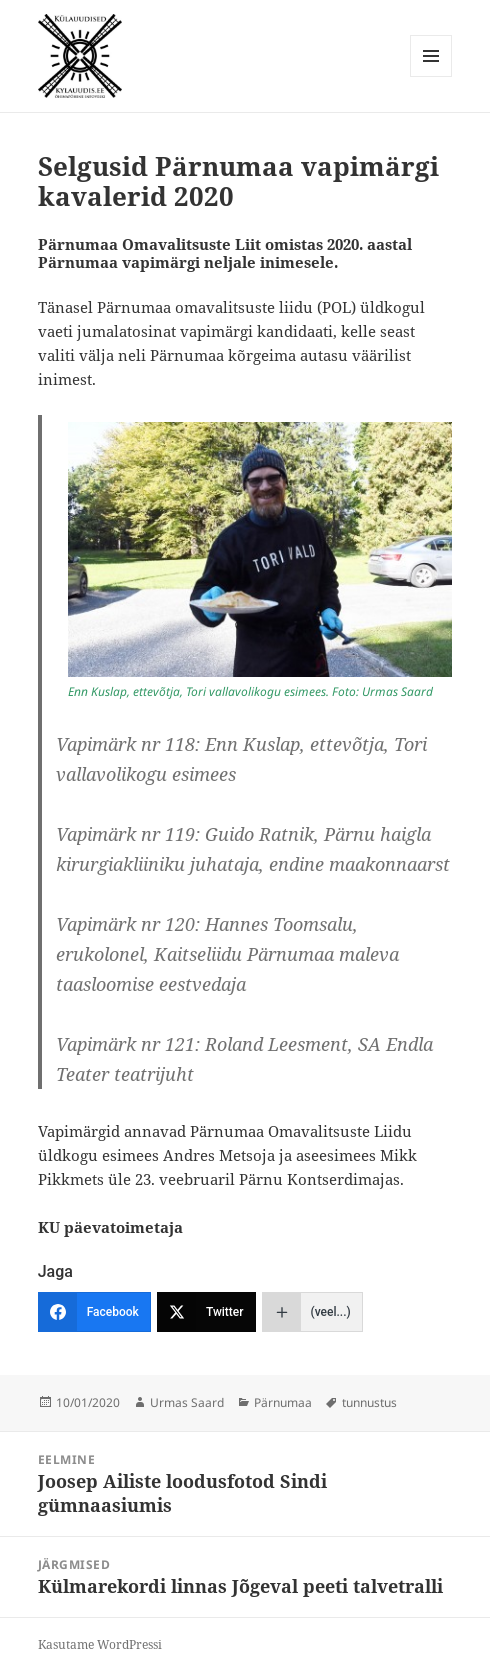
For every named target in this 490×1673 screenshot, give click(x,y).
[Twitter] (206, 1312)
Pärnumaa (283, 1402)
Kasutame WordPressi (100, 1644)
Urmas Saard (187, 1402)
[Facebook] (94, 1312)
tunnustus (369, 1402)
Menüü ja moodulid (431, 76)
